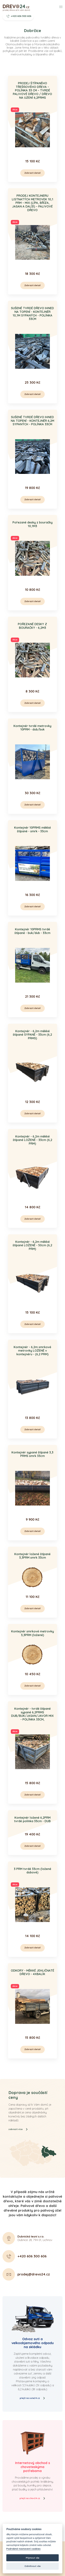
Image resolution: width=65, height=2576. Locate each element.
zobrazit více (18, 2145)
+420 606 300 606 (18, 16)
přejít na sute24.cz (32, 2398)
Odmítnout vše (32, 2566)
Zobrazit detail (32, 173)
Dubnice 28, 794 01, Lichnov (34, 2254)
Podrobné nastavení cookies (23, 2548)
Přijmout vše (32, 2557)
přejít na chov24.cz (32, 2498)
